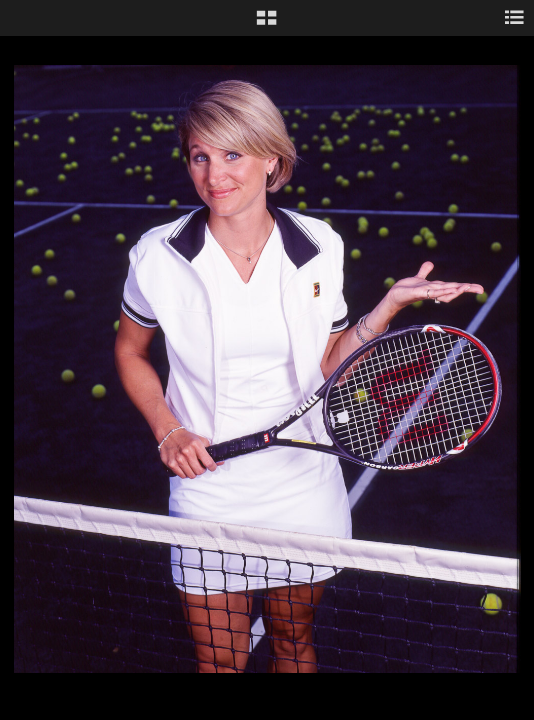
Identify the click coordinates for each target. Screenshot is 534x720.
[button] (266, 25)
